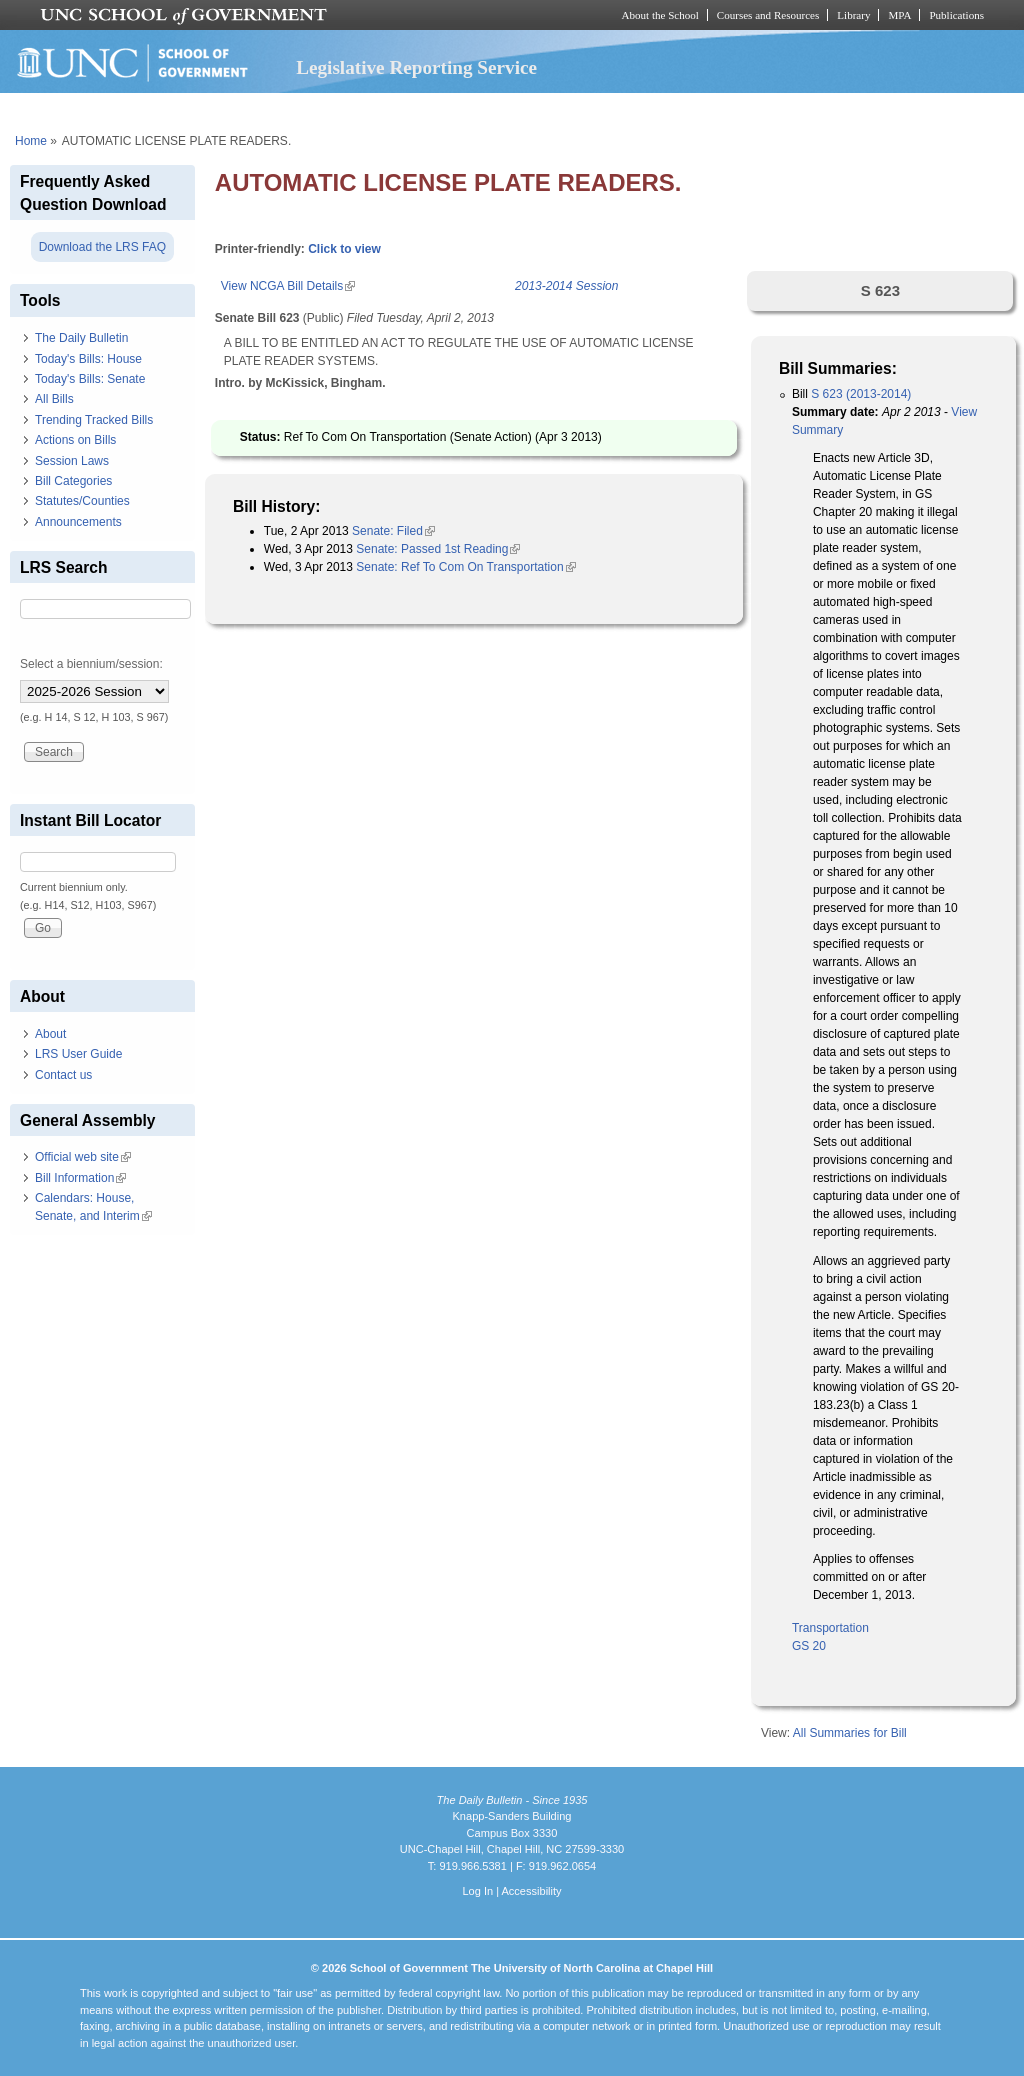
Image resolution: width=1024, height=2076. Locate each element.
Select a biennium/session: (91, 664)
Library (853, 15)
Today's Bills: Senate (90, 379)
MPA (899, 15)
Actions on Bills (75, 440)
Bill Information (80, 1178)
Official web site (83, 1157)
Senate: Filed (393, 531)
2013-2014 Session (566, 286)
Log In (477, 1891)
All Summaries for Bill (850, 1733)
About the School (660, 15)
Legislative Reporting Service (416, 67)
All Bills (54, 399)
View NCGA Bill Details (288, 286)
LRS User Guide (78, 1054)
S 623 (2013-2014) (861, 394)
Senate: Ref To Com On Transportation (465, 567)
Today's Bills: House (88, 359)
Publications (956, 15)
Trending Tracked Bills (94, 420)
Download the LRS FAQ (102, 247)
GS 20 (809, 1646)
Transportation (830, 1628)
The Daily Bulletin (81, 338)
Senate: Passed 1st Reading (438, 549)
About (50, 1034)
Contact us (63, 1075)
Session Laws (72, 461)
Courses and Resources (768, 15)
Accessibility (531, 1891)
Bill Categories (73, 481)
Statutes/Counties (82, 501)
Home (31, 141)
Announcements (78, 522)
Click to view (344, 249)
